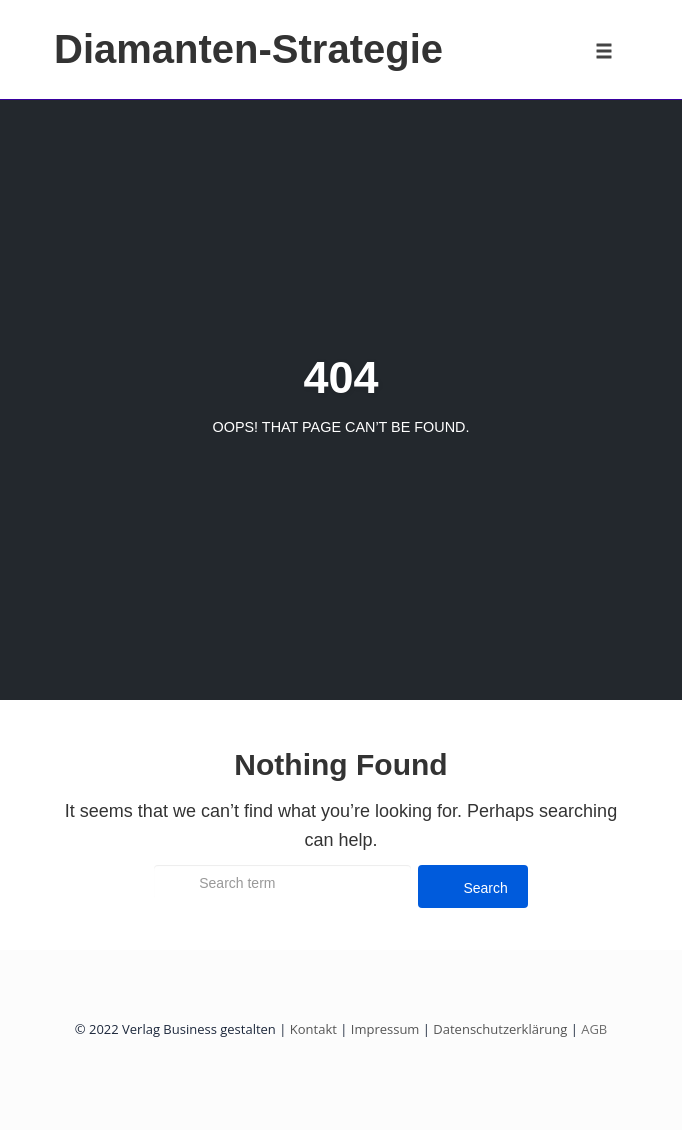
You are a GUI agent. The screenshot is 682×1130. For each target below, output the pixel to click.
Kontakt (313, 1029)
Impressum (385, 1029)
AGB (592, 1029)
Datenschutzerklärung (500, 1029)
